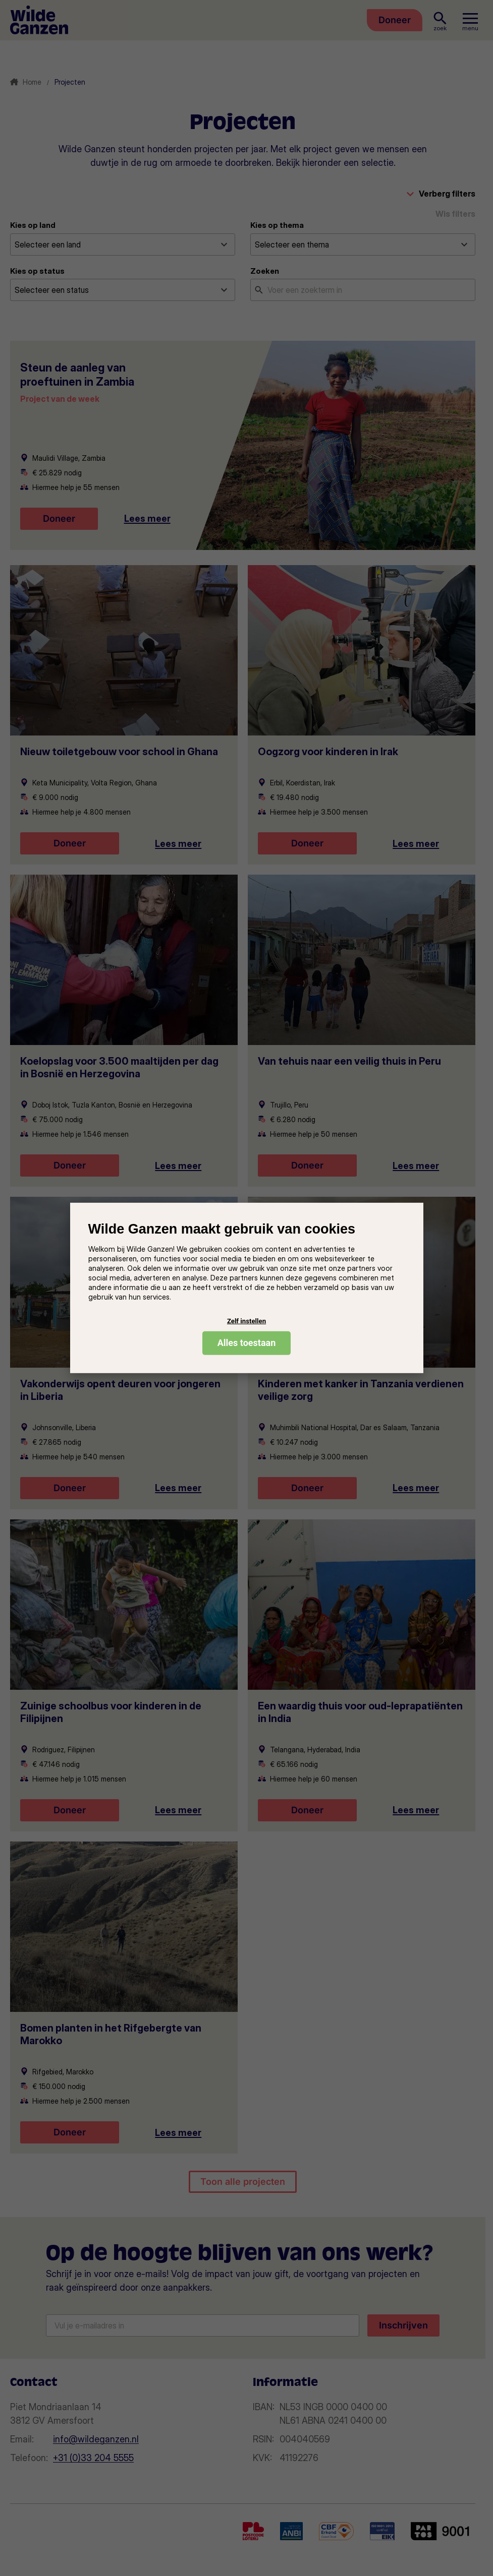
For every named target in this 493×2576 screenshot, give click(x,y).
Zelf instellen (246, 1320)
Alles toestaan (246, 1342)
